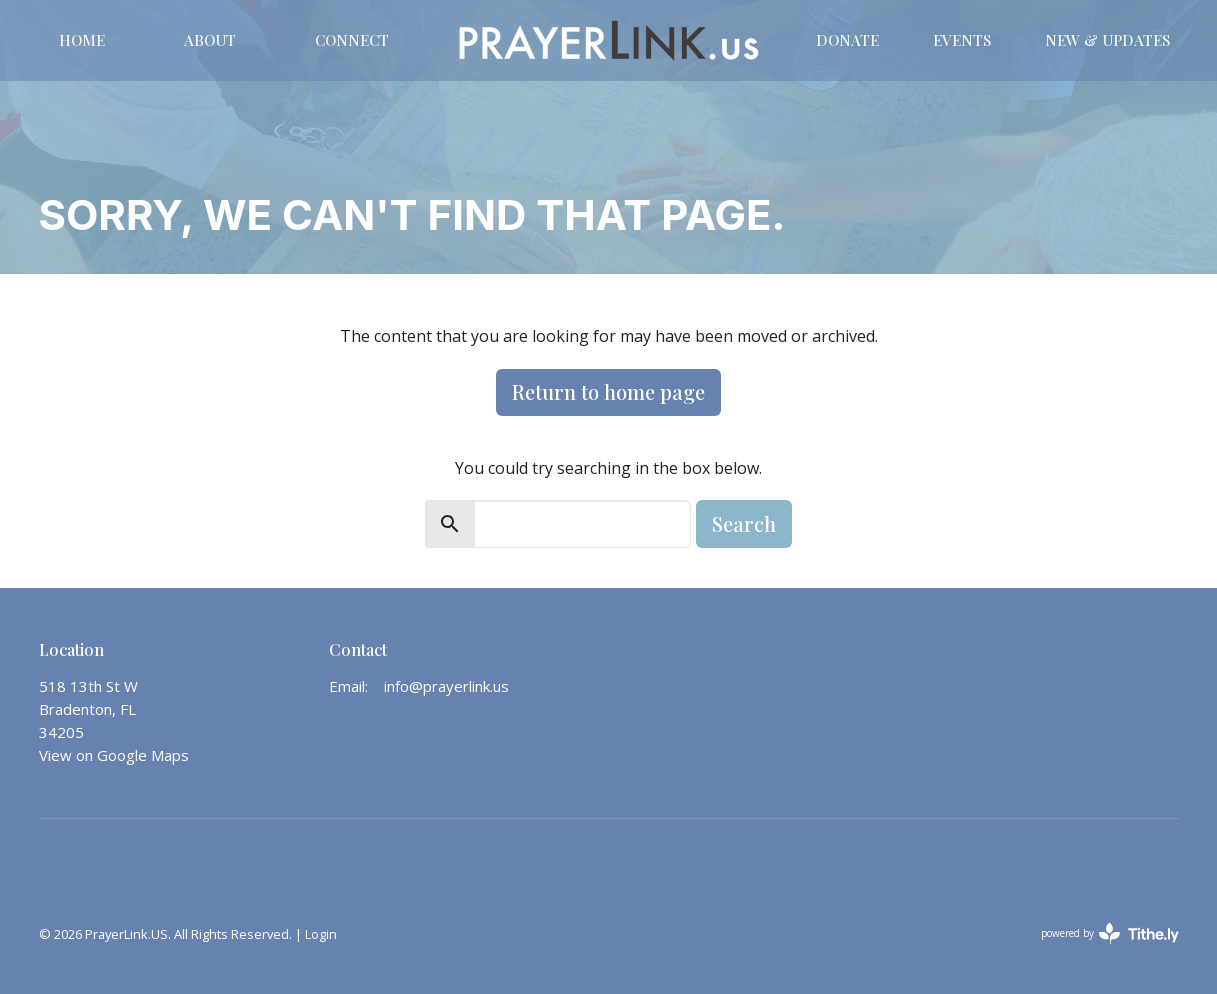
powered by (1110, 933)
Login (321, 934)
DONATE (847, 40)
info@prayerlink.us (446, 686)
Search (744, 523)
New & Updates (1107, 40)
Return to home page (608, 391)
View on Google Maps (114, 755)
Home (82, 40)
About (210, 40)
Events (962, 40)
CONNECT (352, 40)
